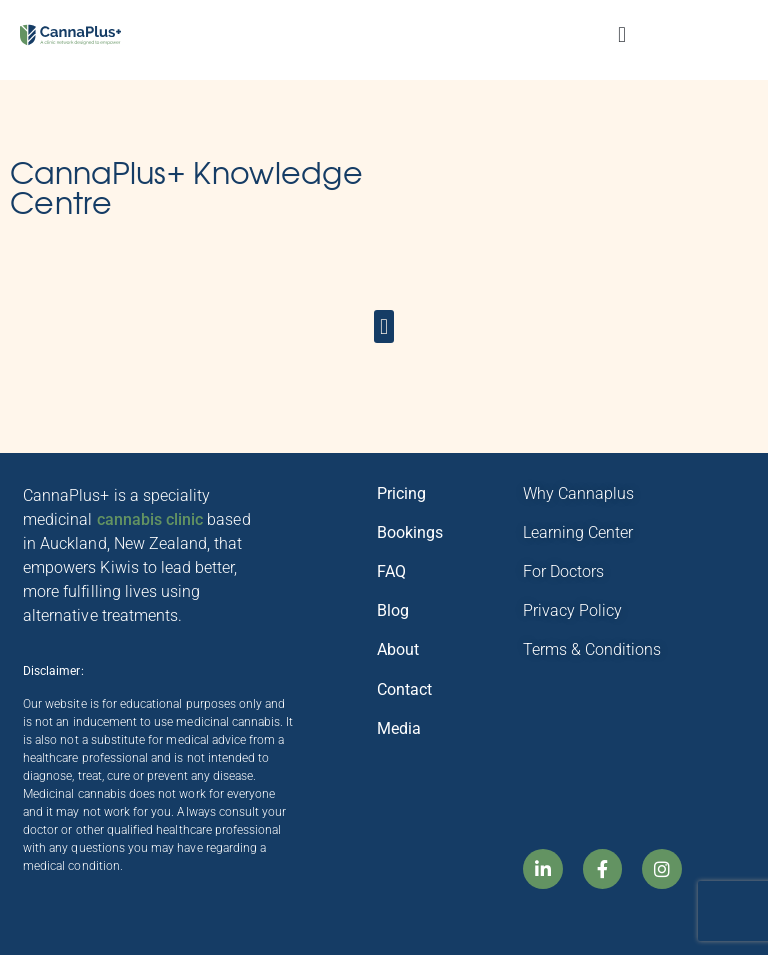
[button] (621, 35)
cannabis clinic (150, 519)
